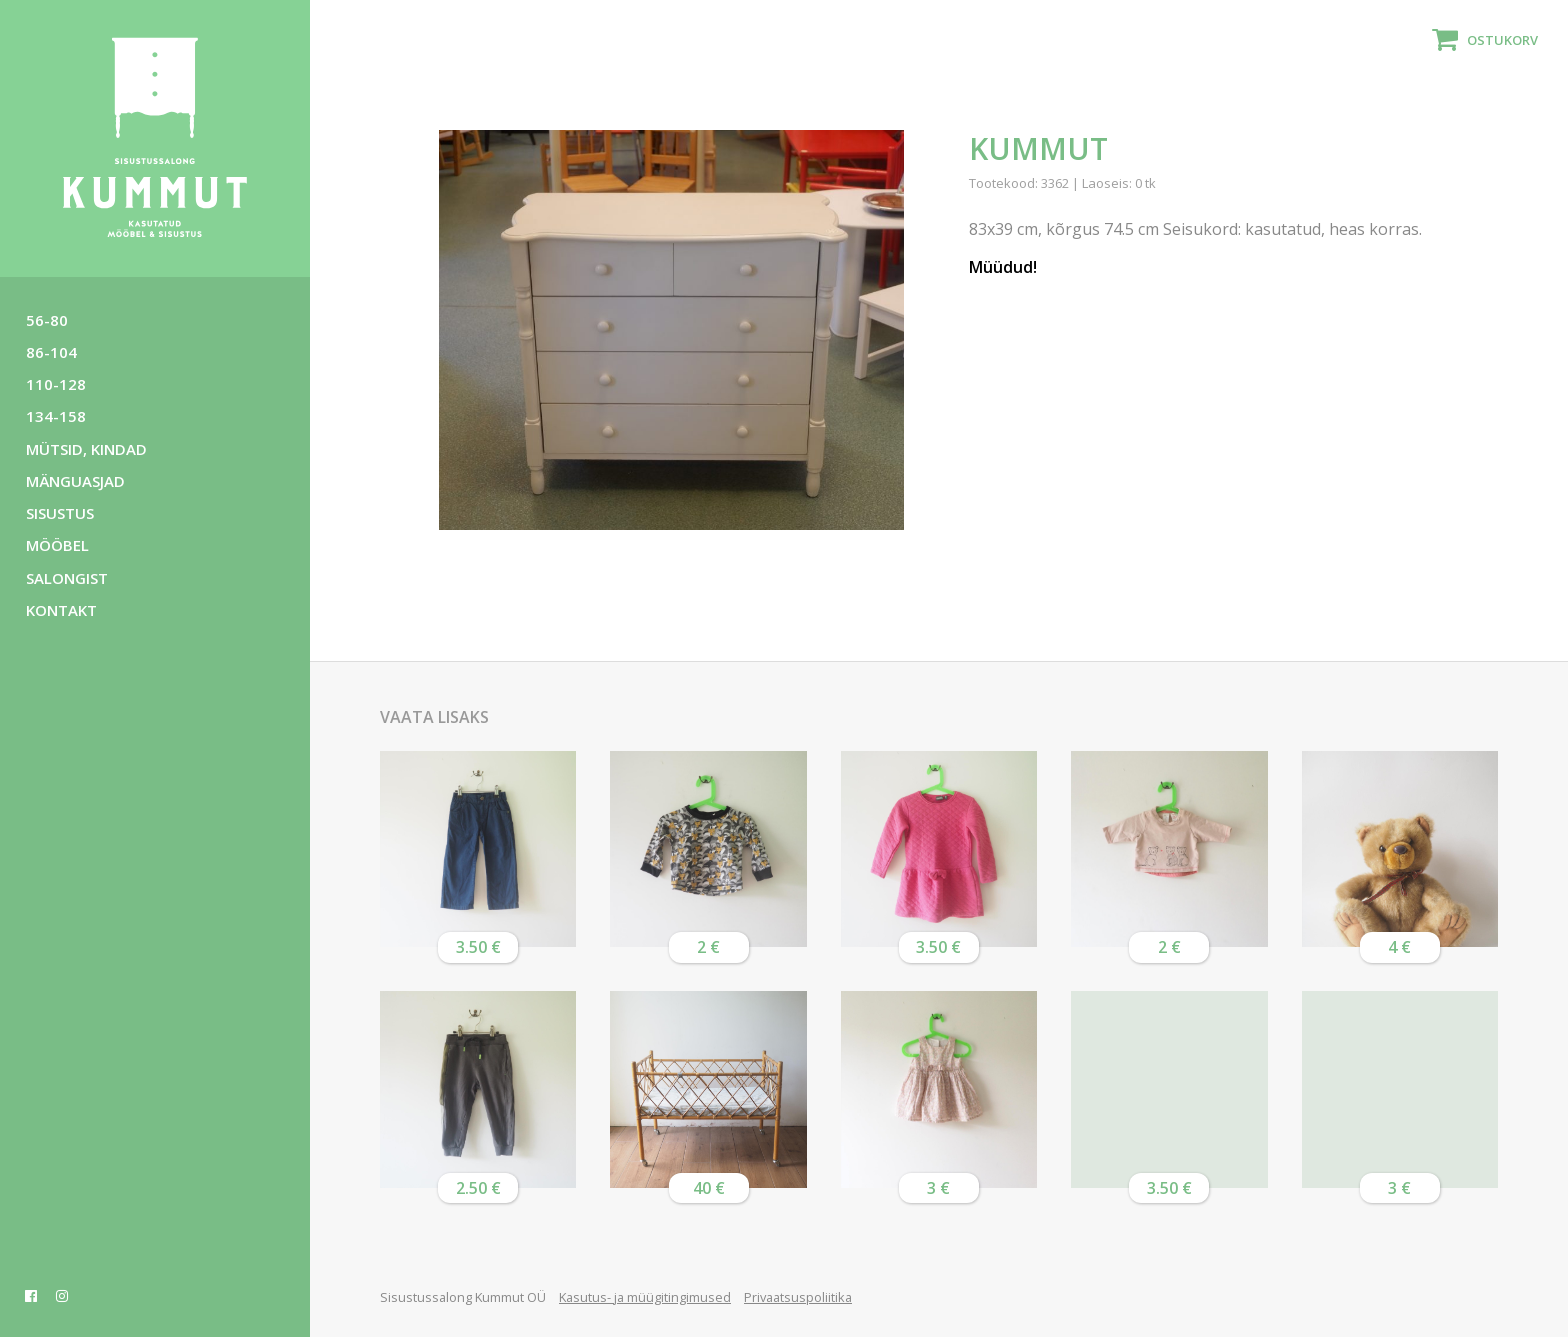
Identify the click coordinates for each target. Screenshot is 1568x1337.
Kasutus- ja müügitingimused (645, 1297)
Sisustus (60, 513)
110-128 (56, 384)
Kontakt (61, 610)
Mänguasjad (75, 481)
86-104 (51, 352)
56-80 (47, 320)
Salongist (67, 578)
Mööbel (57, 545)
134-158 (56, 416)
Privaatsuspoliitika (798, 1297)
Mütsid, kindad (86, 449)
